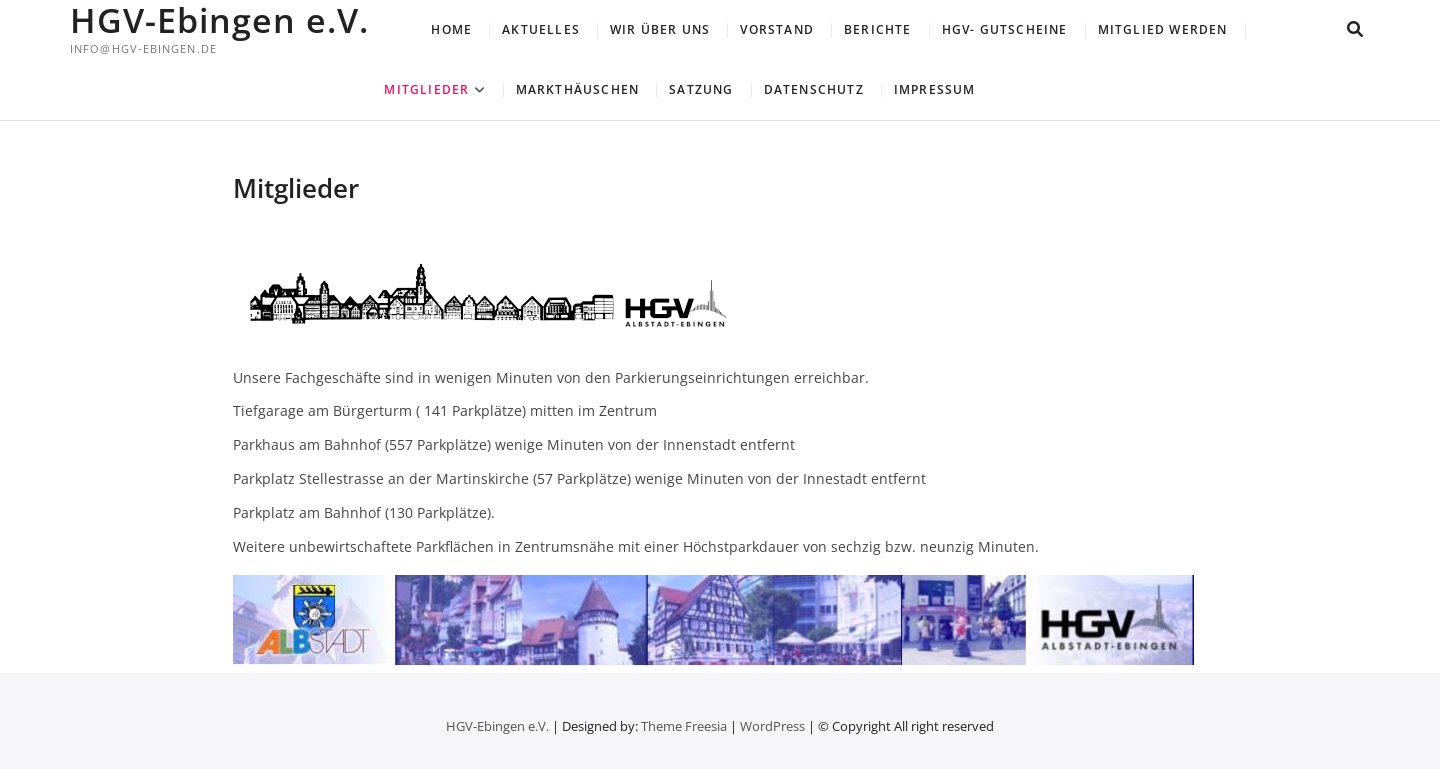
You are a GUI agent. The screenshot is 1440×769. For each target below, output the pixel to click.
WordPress (772, 726)
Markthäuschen (578, 89)
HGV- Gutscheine (1005, 29)
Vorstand (777, 29)
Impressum (935, 89)
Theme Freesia (684, 726)
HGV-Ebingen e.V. (219, 20)
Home (451, 29)
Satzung (701, 89)
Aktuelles (541, 29)
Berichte (878, 29)
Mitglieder (426, 89)
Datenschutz (814, 89)
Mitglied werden (1163, 29)
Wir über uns (660, 29)
